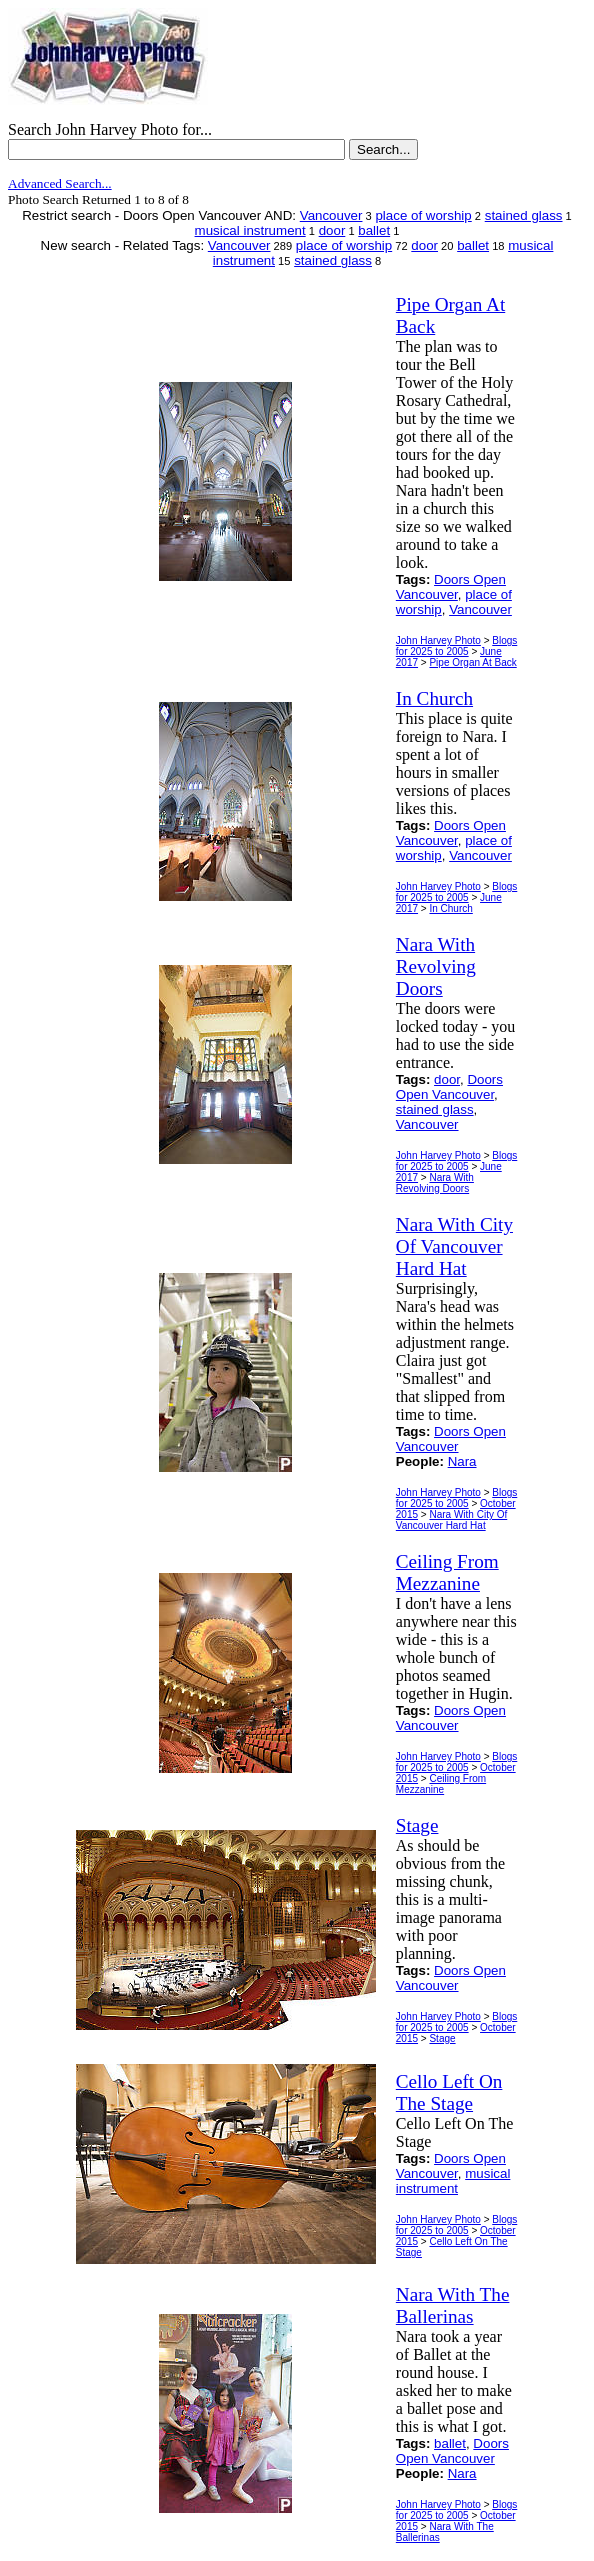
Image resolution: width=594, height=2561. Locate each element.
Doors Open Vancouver (451, 587)
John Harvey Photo (438, 640)
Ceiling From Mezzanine (441, 1784)
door (332, 230)
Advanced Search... (60, 183)
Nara (462, 1461)
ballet (374, 230)
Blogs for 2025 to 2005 (456, 646)
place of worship (423, 215)
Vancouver (331, 215)
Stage (442, 2038)
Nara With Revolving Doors (435, 1183)
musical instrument (250, 230)
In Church (450, 908)
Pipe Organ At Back (472, 662)
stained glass (524, 215)
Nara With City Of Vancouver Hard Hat (451, 1520)
